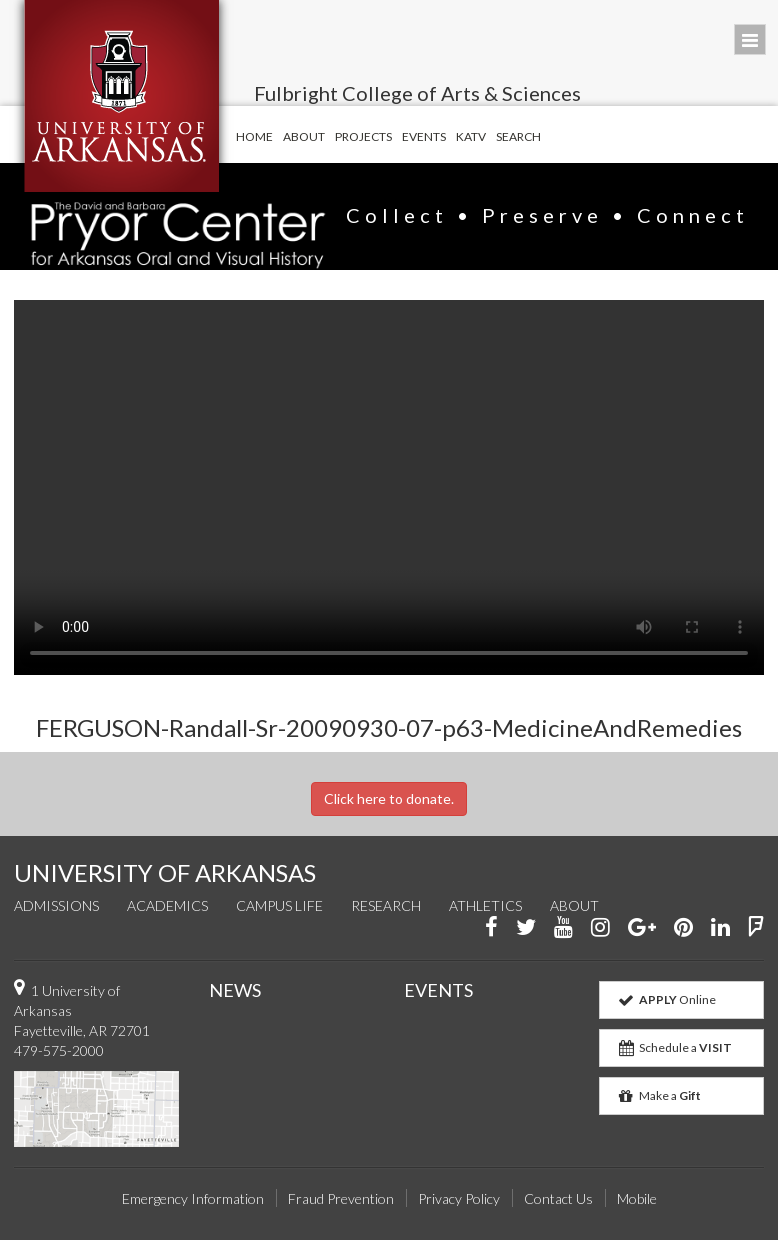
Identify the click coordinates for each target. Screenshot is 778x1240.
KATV (471, 136)
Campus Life (279, 905)
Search (518, 136)
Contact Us (558, 1198)
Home (254, 136)
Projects (363, 136)
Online (666, 999)
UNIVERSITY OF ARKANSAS (165, 872)
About (304, 136)
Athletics (485, 905)
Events (424, 136)
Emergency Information (193, 1198)
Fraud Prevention (341, 1198)
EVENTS (438, 990)
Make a (658, 1095)
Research (386, 905)
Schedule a (674, 1047)
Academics (167, 905)
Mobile (637, 1198)
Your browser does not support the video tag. (389, 487)
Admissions (56, 905)
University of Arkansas (121, 96)
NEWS (235, 990)
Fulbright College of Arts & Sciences (417, 93)
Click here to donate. (389, 798)
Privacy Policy (459, 1198)
